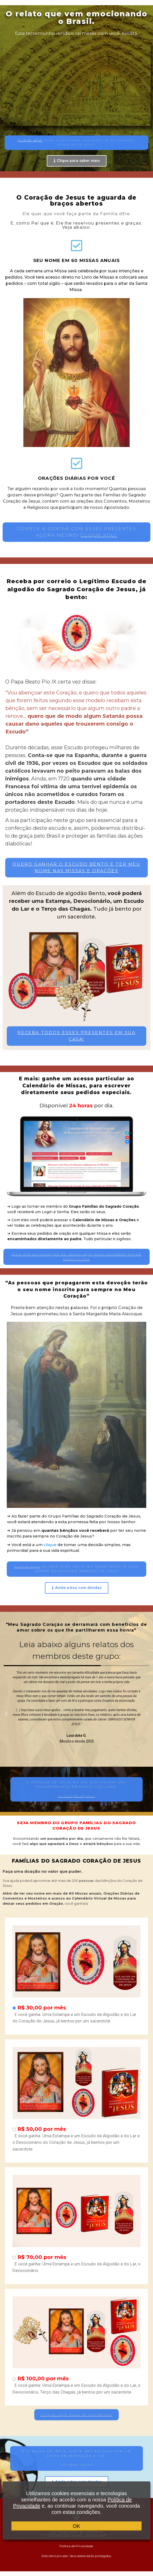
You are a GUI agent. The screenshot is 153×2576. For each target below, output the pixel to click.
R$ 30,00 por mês (41, 2007)
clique (50, 1544)
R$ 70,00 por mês (41, 2257)
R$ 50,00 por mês (41, 2129)
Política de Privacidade (76, 2546)
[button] (76, 142)
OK (76, 2526)
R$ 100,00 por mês (43, 2378)
